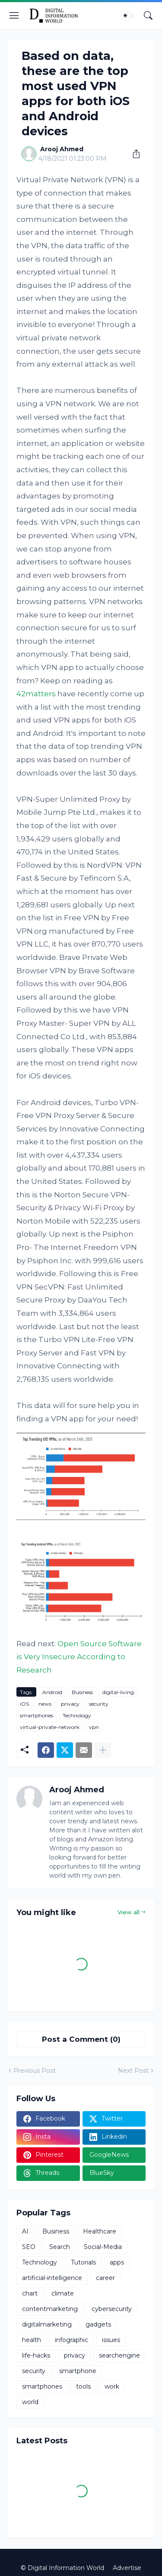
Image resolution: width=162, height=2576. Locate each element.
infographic (71, 2340)
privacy (70, 1704)
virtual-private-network (49, 1727)
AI (25, 2231)
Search (59, 2247)
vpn (94, 1727)
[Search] (148, 15)
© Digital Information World (62, 2568)
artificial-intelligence (52, 2278)
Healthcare (99, 2231)
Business (82, 1692)
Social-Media (103, 2247)
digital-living (118, 1692)
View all (129, 1912)
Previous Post (34, 2071)
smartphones (36, 1715)
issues (111, 2340)
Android (52, 1692)
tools (83, 2386)
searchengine (119, 2355)
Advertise (127, 2568)
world (30, 2402)
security (98, 1704)
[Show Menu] (14, 15)
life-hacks (36, 2355)
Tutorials (83, 2262)
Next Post (133, 2071)
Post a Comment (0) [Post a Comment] (81, 2039)
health (31, 2340)
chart (30, 2293)
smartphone (77, 2371)
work (112, 2386)
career (105, 2278)
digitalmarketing (47, 2324)
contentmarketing (50, 2309)
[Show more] (103, 1750)
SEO (28, 2247)
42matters (36, 693)
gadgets (98, 2324)
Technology (77, 1715)
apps (117, 2262)
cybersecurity (112, 2309)
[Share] (133, 153)
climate (62, 2293)
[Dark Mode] (128, 15)
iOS (24, 1704)
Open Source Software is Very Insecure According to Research (79, 1656)
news (44, 1704)
